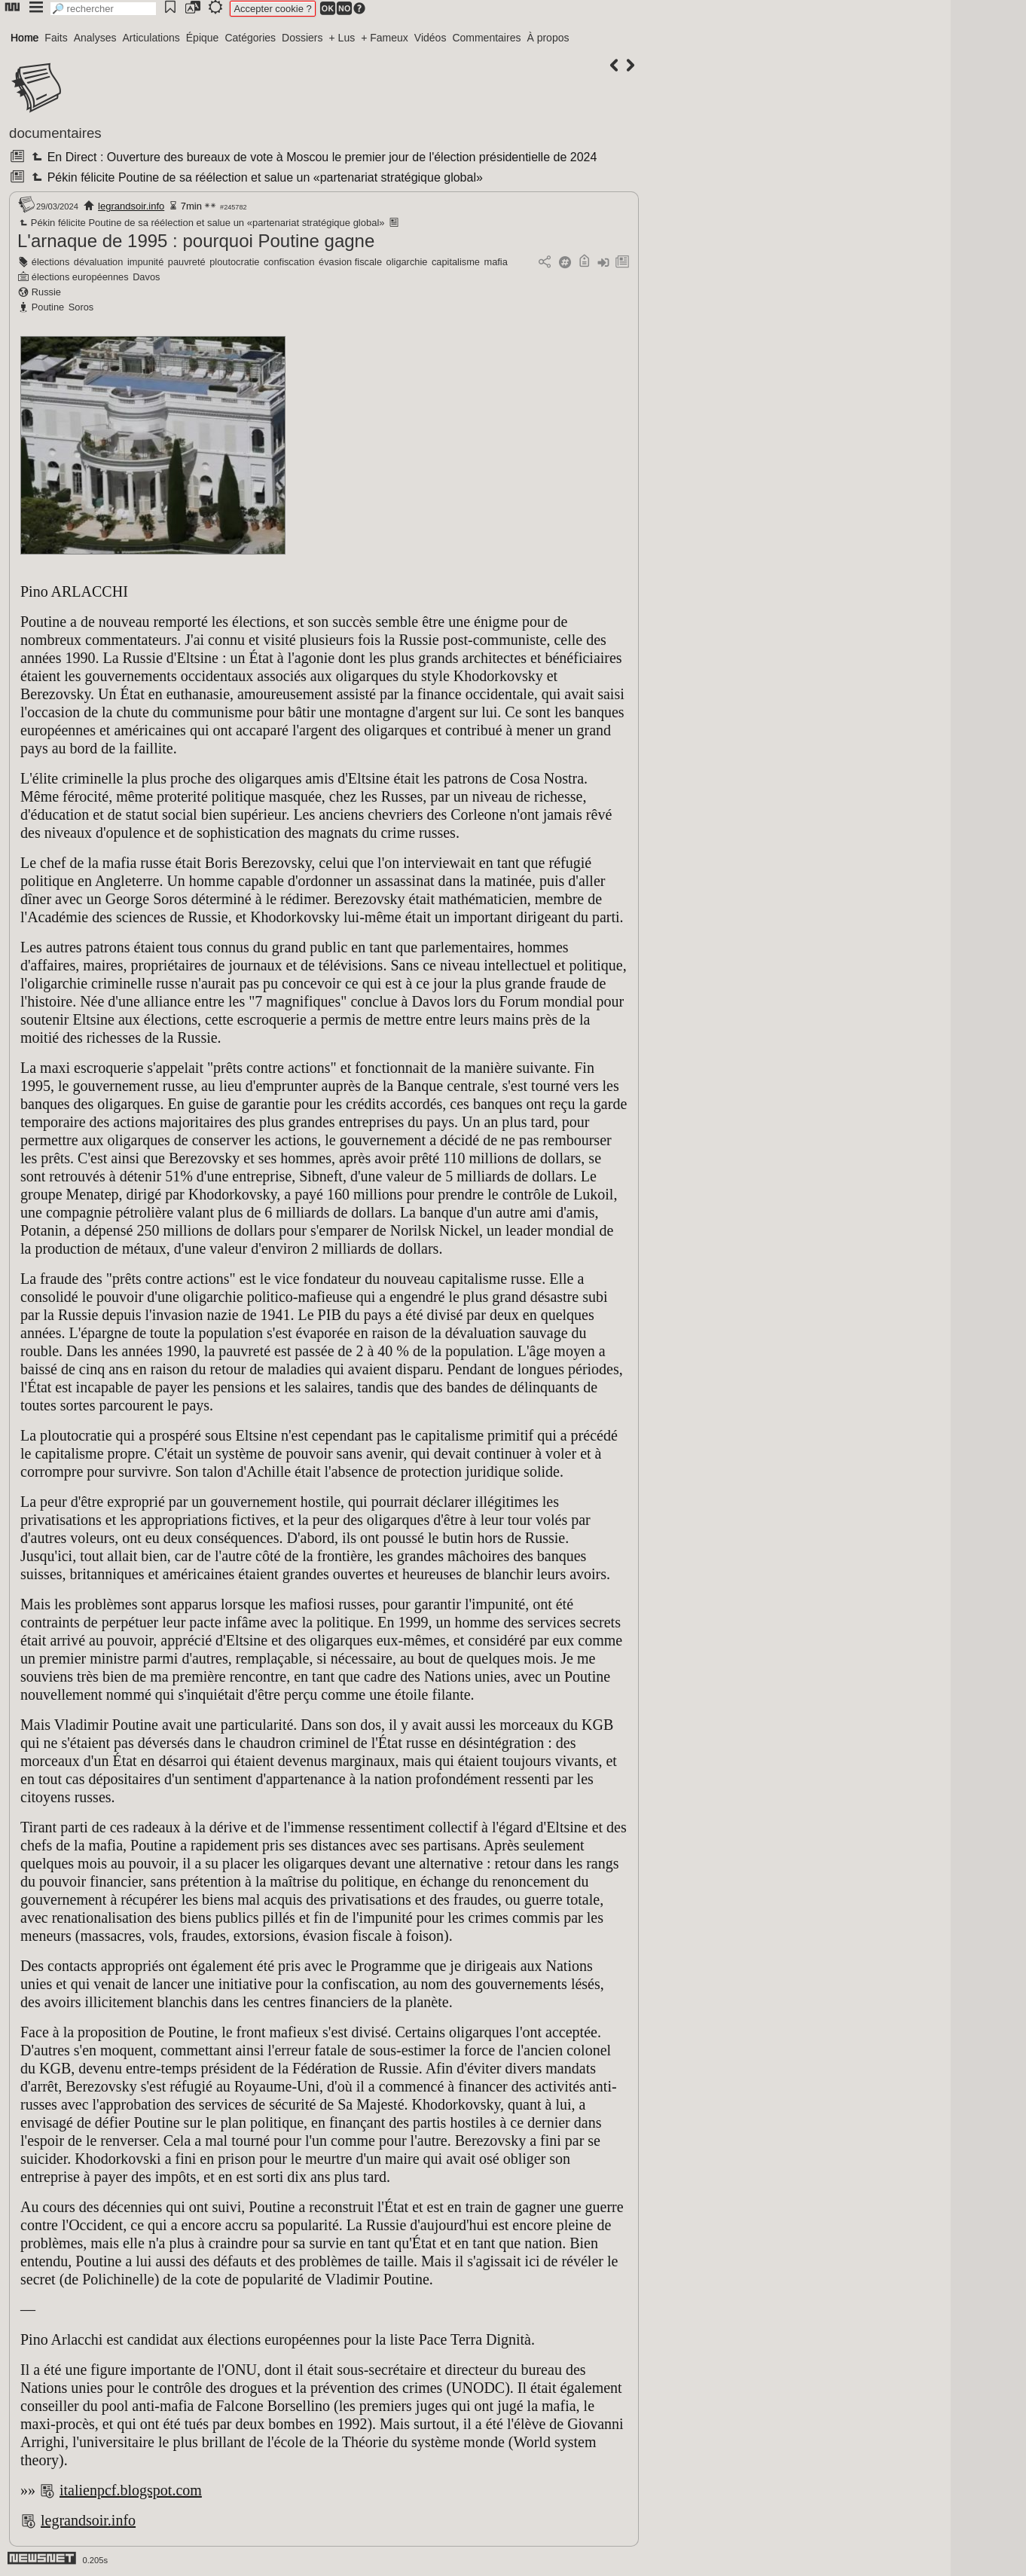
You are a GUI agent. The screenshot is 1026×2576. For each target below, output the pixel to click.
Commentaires (486, 38)
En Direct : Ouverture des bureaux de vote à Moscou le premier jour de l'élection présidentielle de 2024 (313, 157)
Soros (81, 307)
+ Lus (342, 38)
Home (24, 38)
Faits (55, 38)
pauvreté (187, 261)
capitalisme (456, 261)
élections (51, 261)
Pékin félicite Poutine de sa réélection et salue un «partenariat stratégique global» (255, 177)
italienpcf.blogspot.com (131, 2490)
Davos (146, 277)
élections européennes (80, 277)
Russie (46, 292)
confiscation (289, 261)
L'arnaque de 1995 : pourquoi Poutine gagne (195, 241)
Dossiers (302, 38)
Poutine (48, 307)
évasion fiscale (350, 261)
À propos (548, 38)
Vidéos (430, 38)
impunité (145, 261)
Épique (202, 38)
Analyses (95, 38)
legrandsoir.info (131, 206)
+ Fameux (384, 38)
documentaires (55, 133)
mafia (496, 261)
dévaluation (98, 261)
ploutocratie (234, 261)
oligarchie (407, 261)
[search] (103, 9)
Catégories (250, 38)
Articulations (151, 38)
